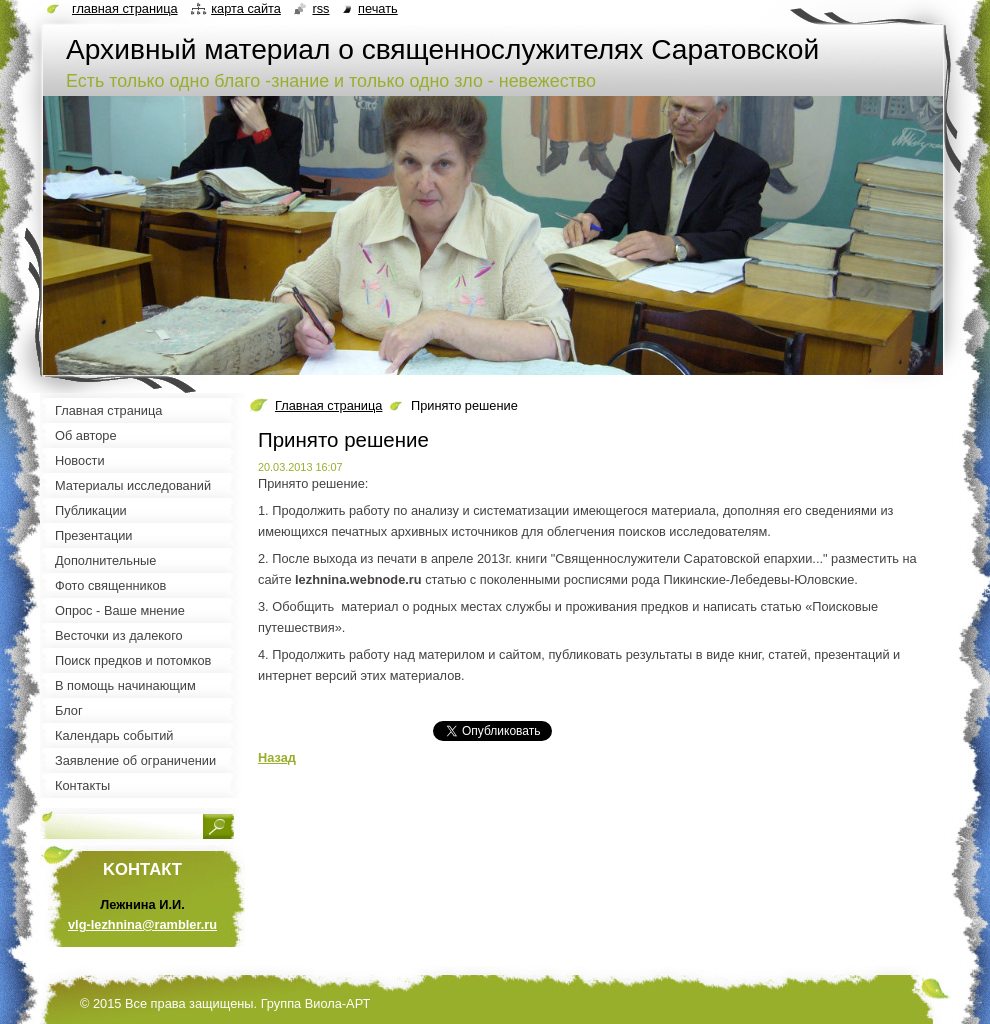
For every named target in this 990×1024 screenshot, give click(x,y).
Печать (378, 8)
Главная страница (328, 405)
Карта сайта (246, 8)
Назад (277, 757)
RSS (320, 8)
